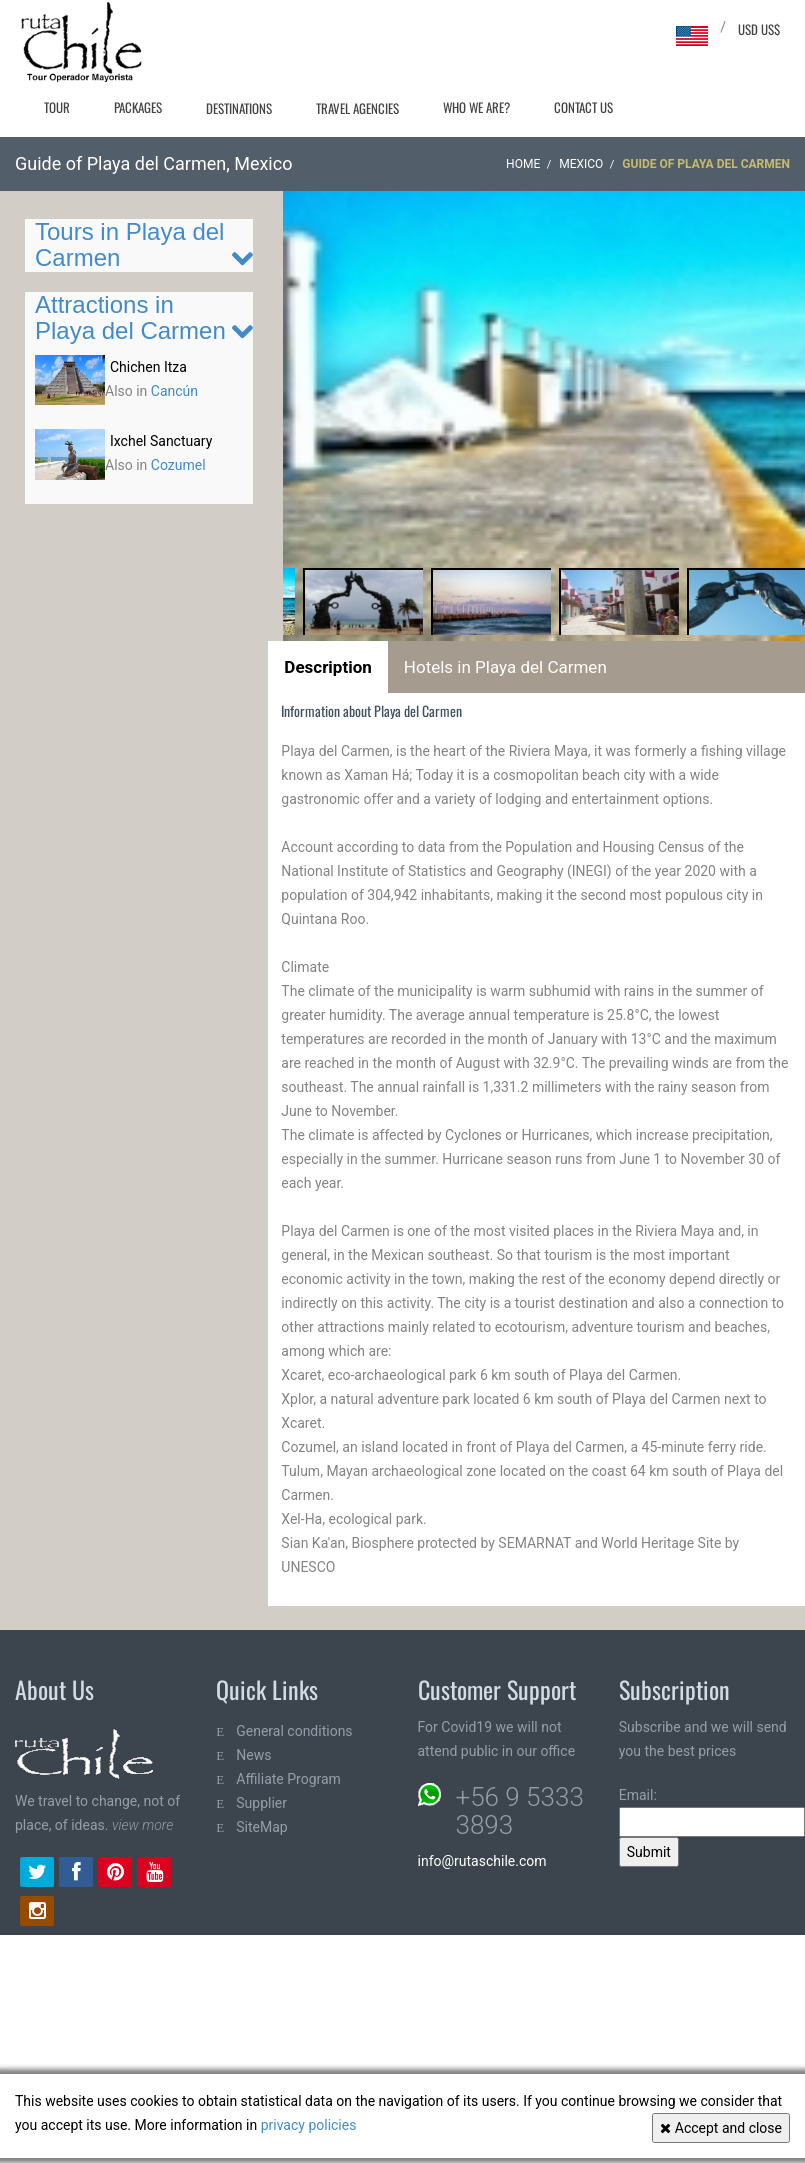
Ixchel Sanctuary (161, 441)
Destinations (239, 108)
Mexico (581, 164)
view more (142, 1825)
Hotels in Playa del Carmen (505, 667)
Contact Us (583, 107)
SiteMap (261, 1827)
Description (327, 667)
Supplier (261, 1803)
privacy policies (309, 2125)
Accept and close (721, 2128)
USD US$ (759, 29)
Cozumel (178, 465)
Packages (138, 107)
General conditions (294, 1731)
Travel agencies (357, 108)
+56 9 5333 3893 (520, 1811)
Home (523, 164)
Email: (712, 1812)
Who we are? (476, 107)
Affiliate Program (288, 1779)
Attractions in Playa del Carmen (130, 317)
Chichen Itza (148, 367)
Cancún (174, 391)
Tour (57, 107)
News (253, 1755)
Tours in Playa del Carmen (129, 244)
